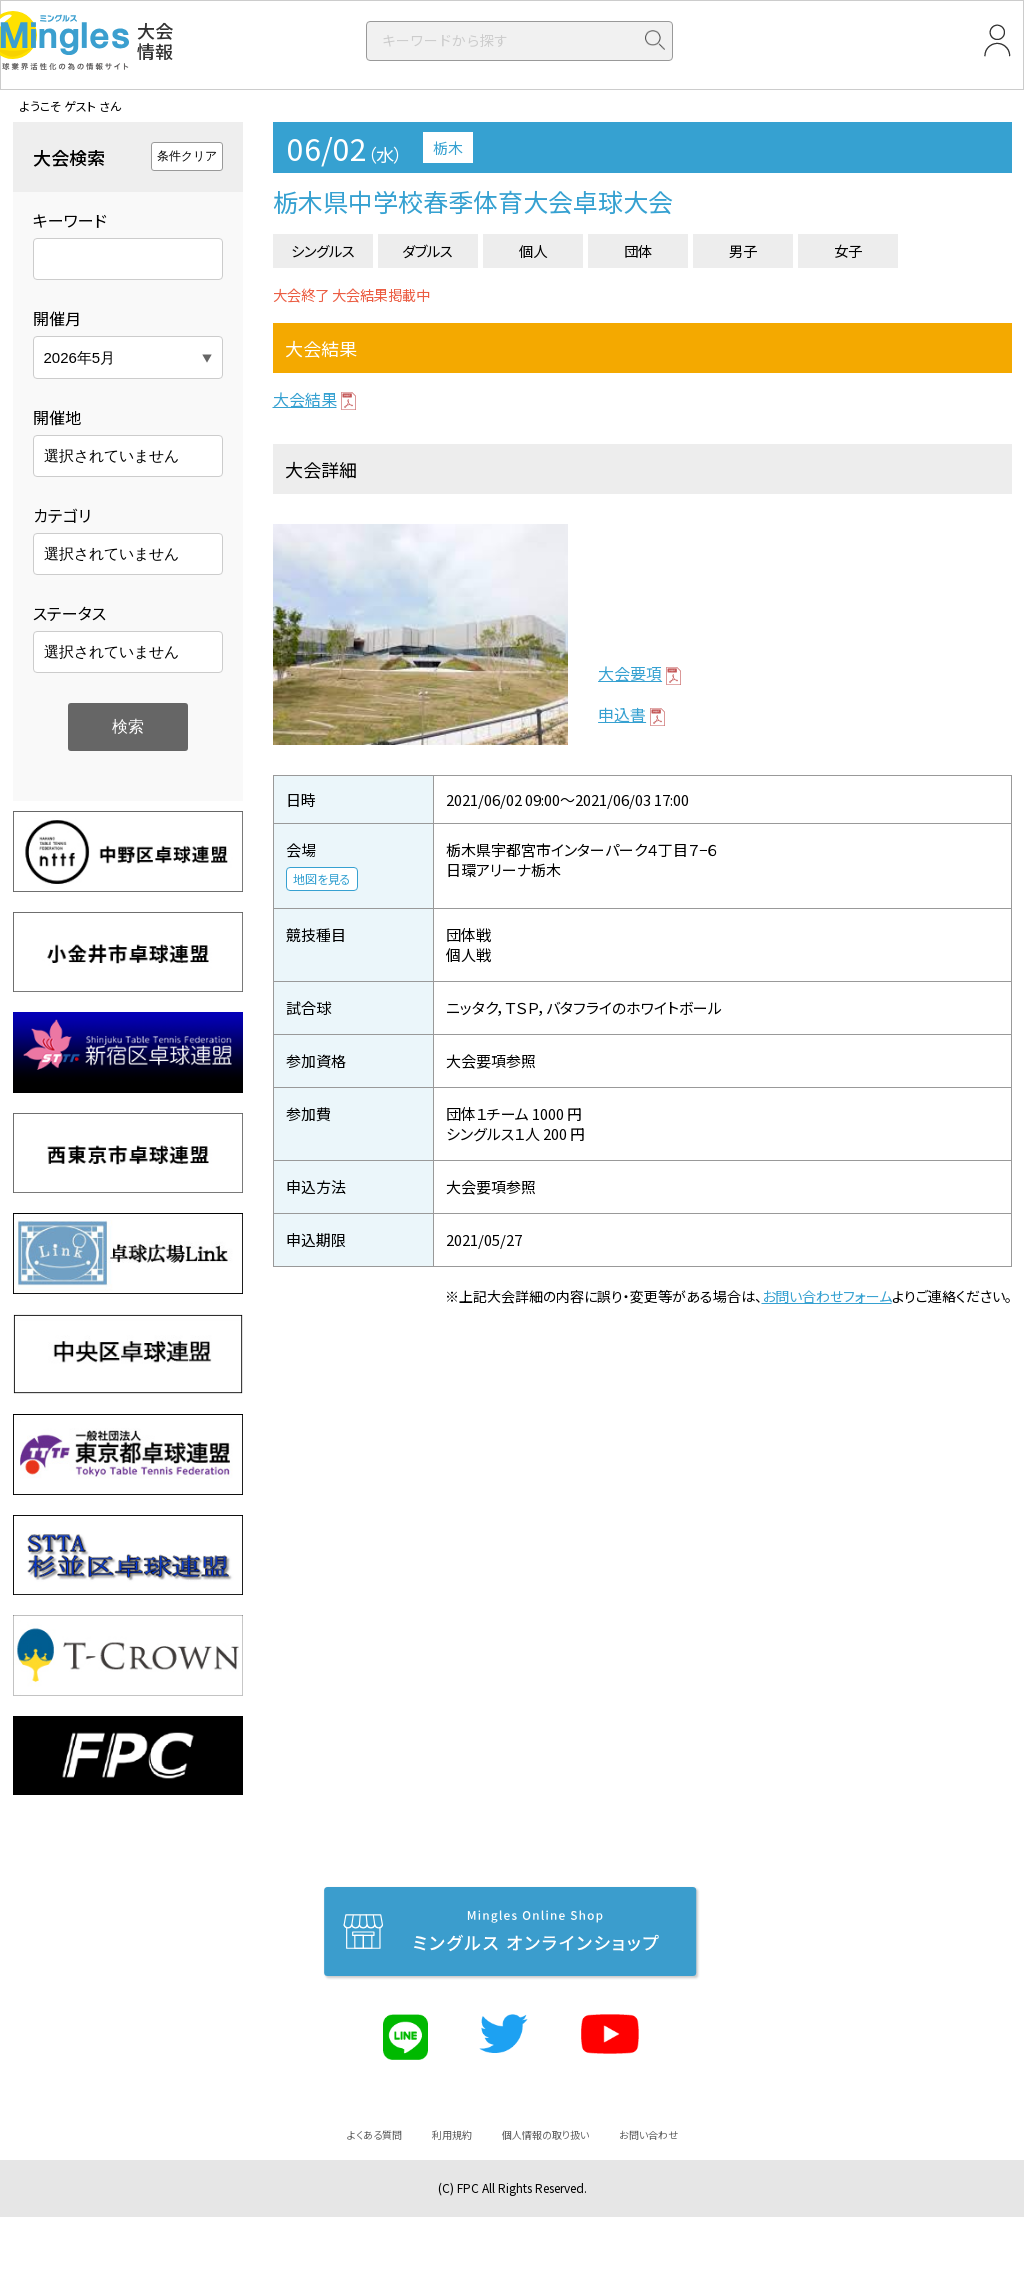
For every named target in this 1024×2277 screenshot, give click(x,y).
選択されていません (111, 455)
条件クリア (187, 156)
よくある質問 (374, 2134)
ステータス (69, 613)
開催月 (57, 318)
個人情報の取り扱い (545, 2134)
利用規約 (452, 2134)
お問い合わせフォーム (827, 1296)
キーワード (70, 220)
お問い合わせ (648, 2134)
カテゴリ (62, 515)
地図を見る (322, 878)
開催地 (57, 417)
